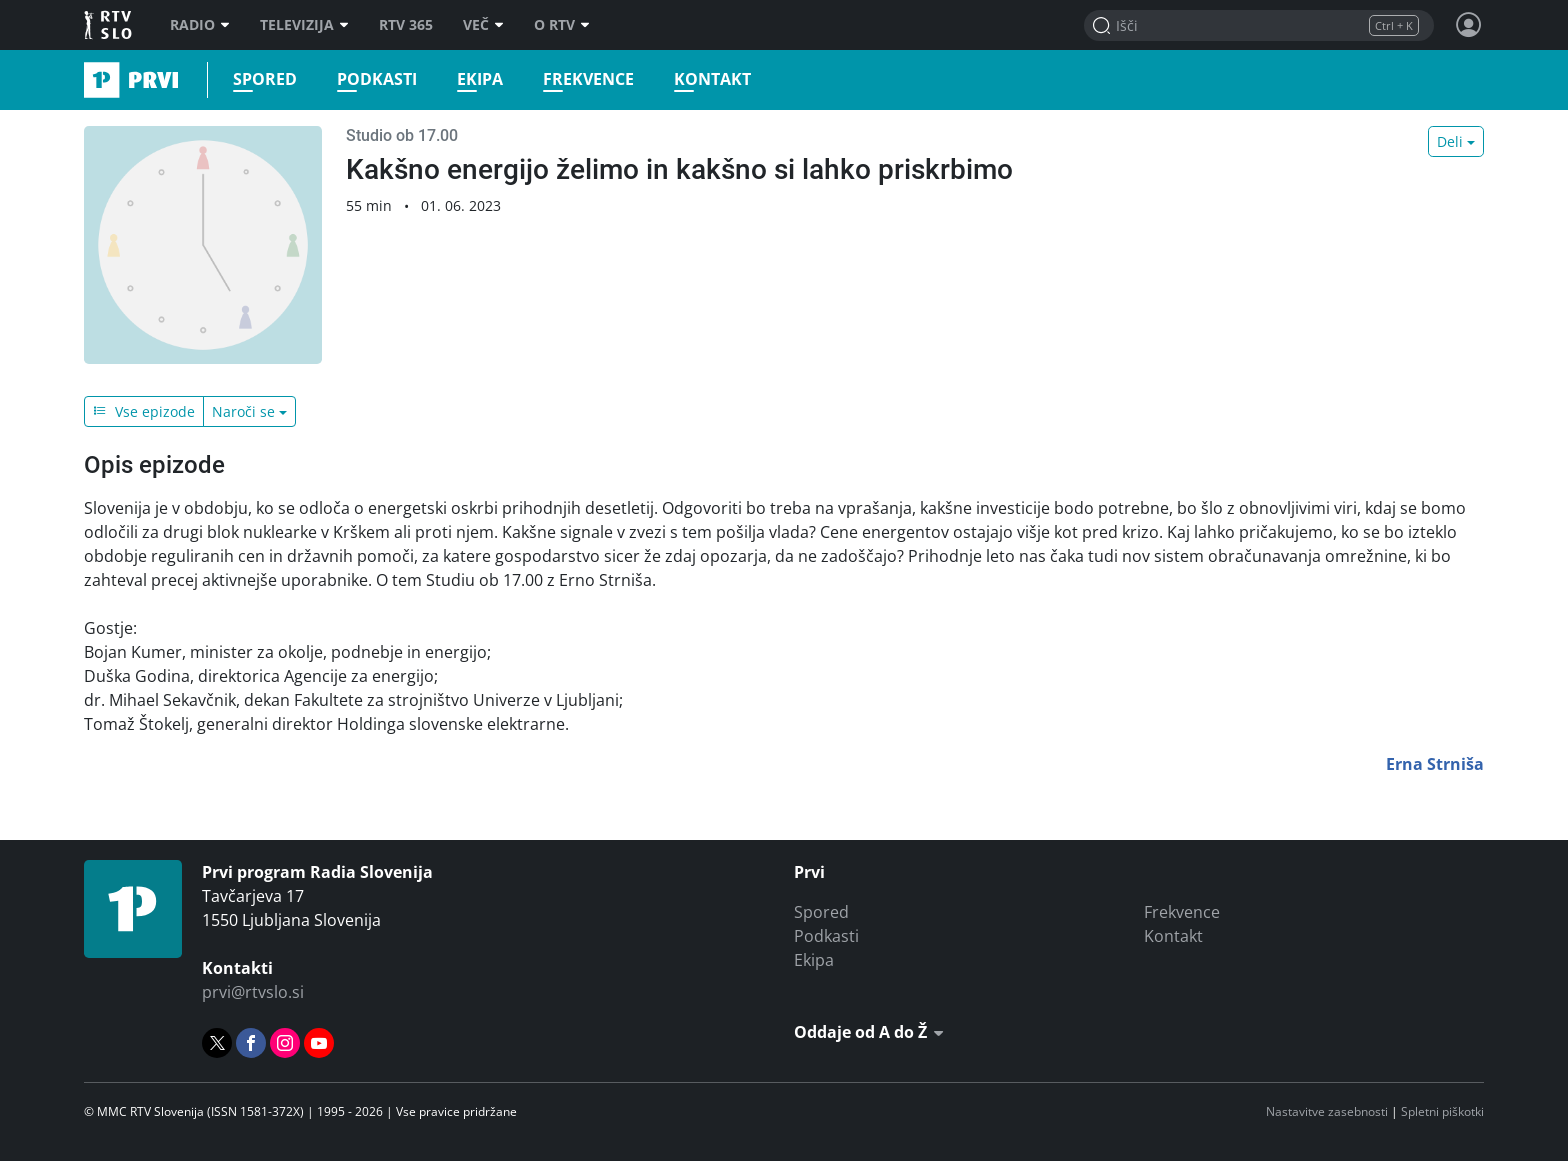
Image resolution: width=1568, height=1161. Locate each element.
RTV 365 (406, 25)
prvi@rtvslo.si (253, 992)
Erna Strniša (1435, 764)
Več (483, 25)
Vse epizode (144, 411)
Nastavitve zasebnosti (1327, 1111)
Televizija (304, 25)
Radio (200, 25)
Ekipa (480, 79)
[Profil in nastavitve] (1469, 25)
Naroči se (243, 411)
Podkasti (377, 79)
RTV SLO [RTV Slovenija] (109, 25)
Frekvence (588, 79)
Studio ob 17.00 (402, 135)
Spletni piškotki (1442, 1111)
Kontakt (712, 79)
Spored (265, 79)
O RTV (562, 25)
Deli (1450, 141)
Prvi (90, 80)
